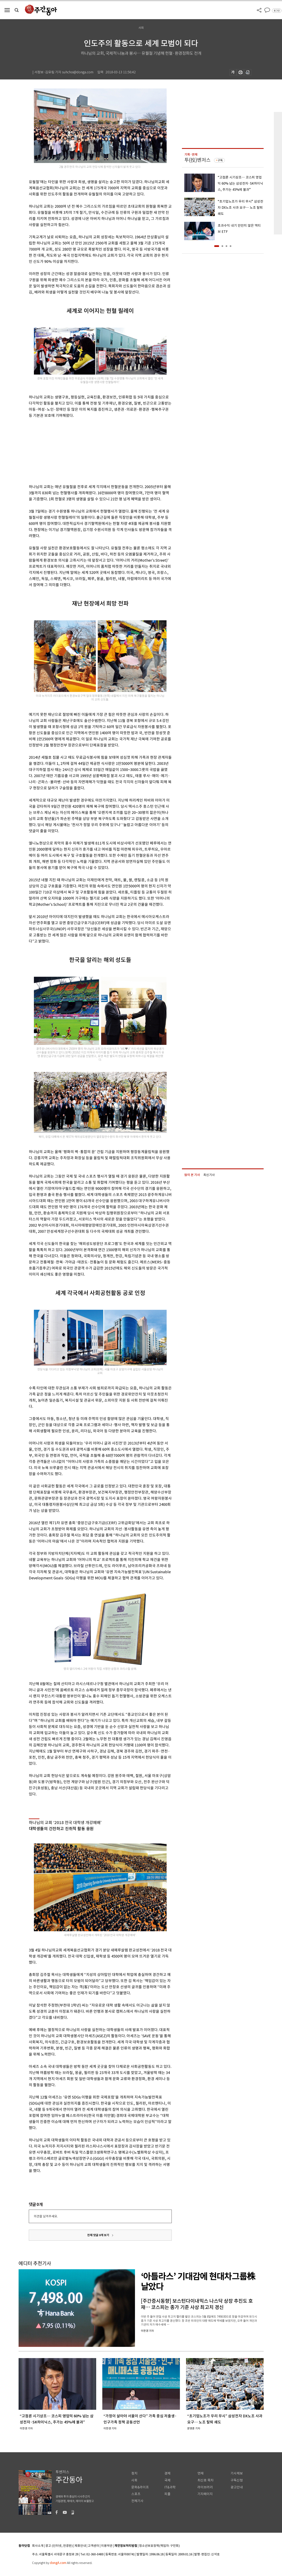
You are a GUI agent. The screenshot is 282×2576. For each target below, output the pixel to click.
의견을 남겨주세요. (46, 2216)
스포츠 (135, 2494)
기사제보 (237, 2473)
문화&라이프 (140, 2487)
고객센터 (93, 2546)
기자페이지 (205, 2494)
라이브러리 (205, 2487)
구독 (220, 160)
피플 (167, 2494)
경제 (167, 2473)
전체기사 (137, 2501)
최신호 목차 (205, 2480)
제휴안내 (80, 2546)
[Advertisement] (90, 450)
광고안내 (237, 2487)
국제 (167, 2480)
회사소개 (37, 2546)
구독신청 (237, 2480)
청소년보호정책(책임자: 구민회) (159, 2546)
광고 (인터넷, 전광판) (59, 2546)
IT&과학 (170, 2487)
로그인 (277, 10)
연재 (200, 2473)
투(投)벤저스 (197, 160)
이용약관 (107, 2546)
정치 (134, 2473)
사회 (134, 2480)
